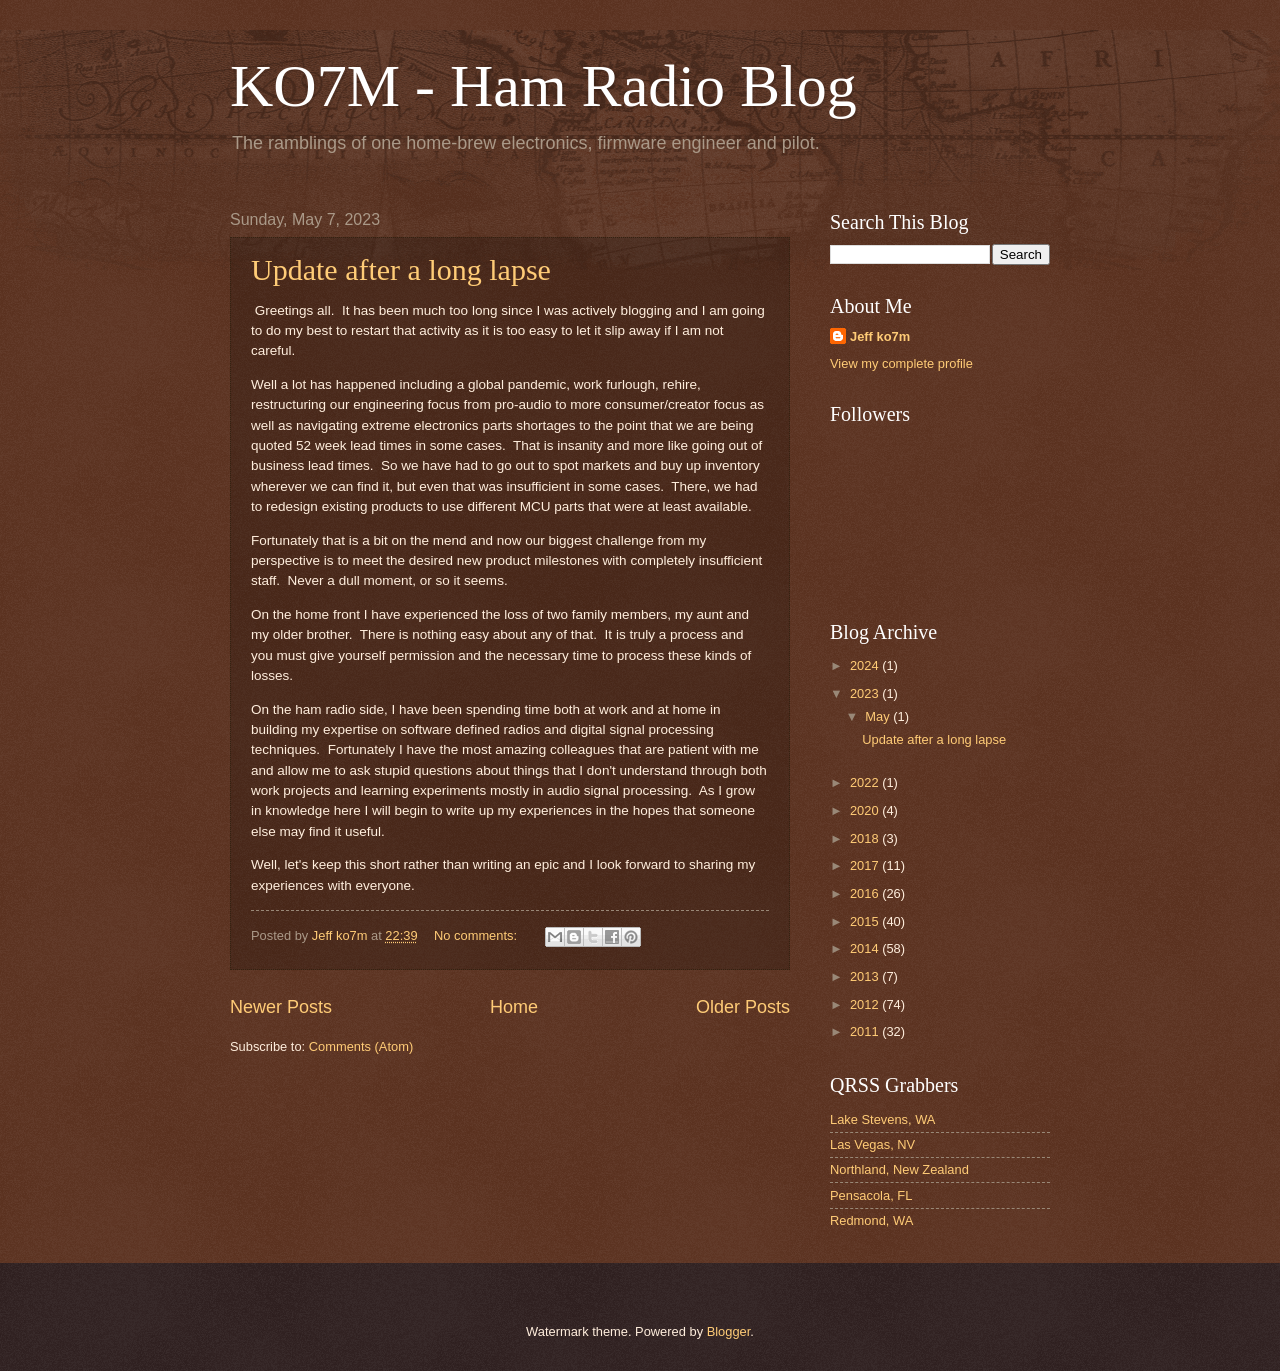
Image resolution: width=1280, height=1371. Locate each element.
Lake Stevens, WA (882, 1119)
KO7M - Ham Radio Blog (543, 86)
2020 (866, 810)
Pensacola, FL (871, 1195)
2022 (866, 782)
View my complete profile (901, 363)
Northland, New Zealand (899, 1169)
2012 (866, 1004)
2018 (866, 838)
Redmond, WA (871, 1220)
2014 (866, 948)
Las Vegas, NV (872, 1144)
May (879, 716)
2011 (866, 1031)
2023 (866, 693)
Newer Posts (281, 1007)
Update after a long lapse (401, 269)
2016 (866, 893)
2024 (866, 665)
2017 (866, 865)
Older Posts (743, 1007)
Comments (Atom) (361, 1046)
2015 (866, 921)
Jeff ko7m (880, 336)
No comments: (477, 935)
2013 (866, 976)
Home (514, 1007)
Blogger (729, 1331)
